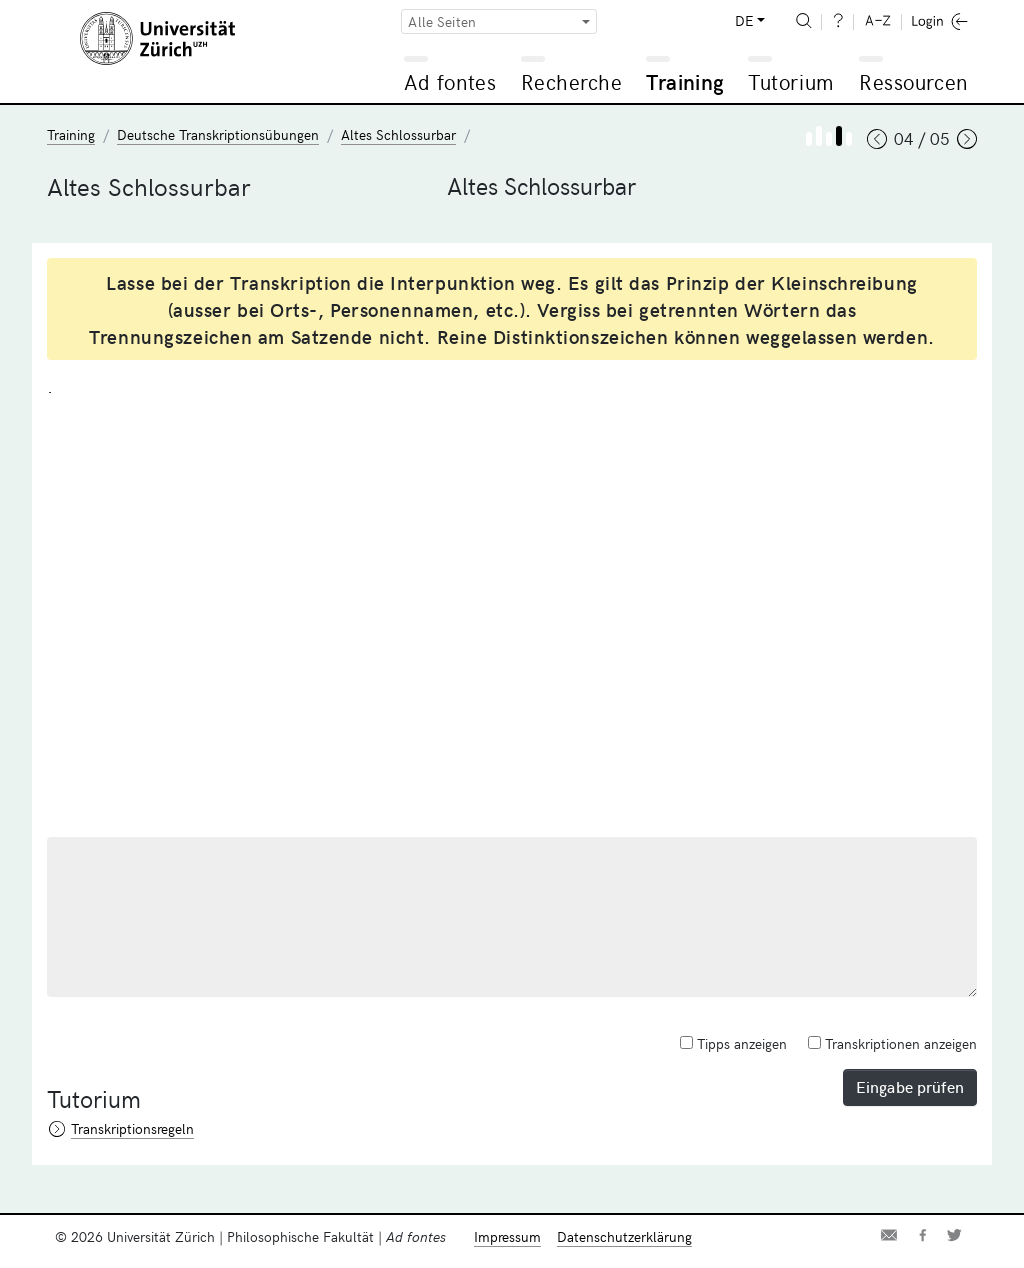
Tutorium (790, 81)
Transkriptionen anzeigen (892, 1043)
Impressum (507, 1236)
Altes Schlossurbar (398, 134)
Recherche (572, 81)
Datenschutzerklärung (624, 1236)
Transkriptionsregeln (132, 1128)
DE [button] (744, 20)
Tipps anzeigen (733, 1043)
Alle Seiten (442, 21)
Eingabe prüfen (910, 1086)
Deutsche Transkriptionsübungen (218, 134)
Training (685, 81)
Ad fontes (450, 81)
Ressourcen (913, 81)
